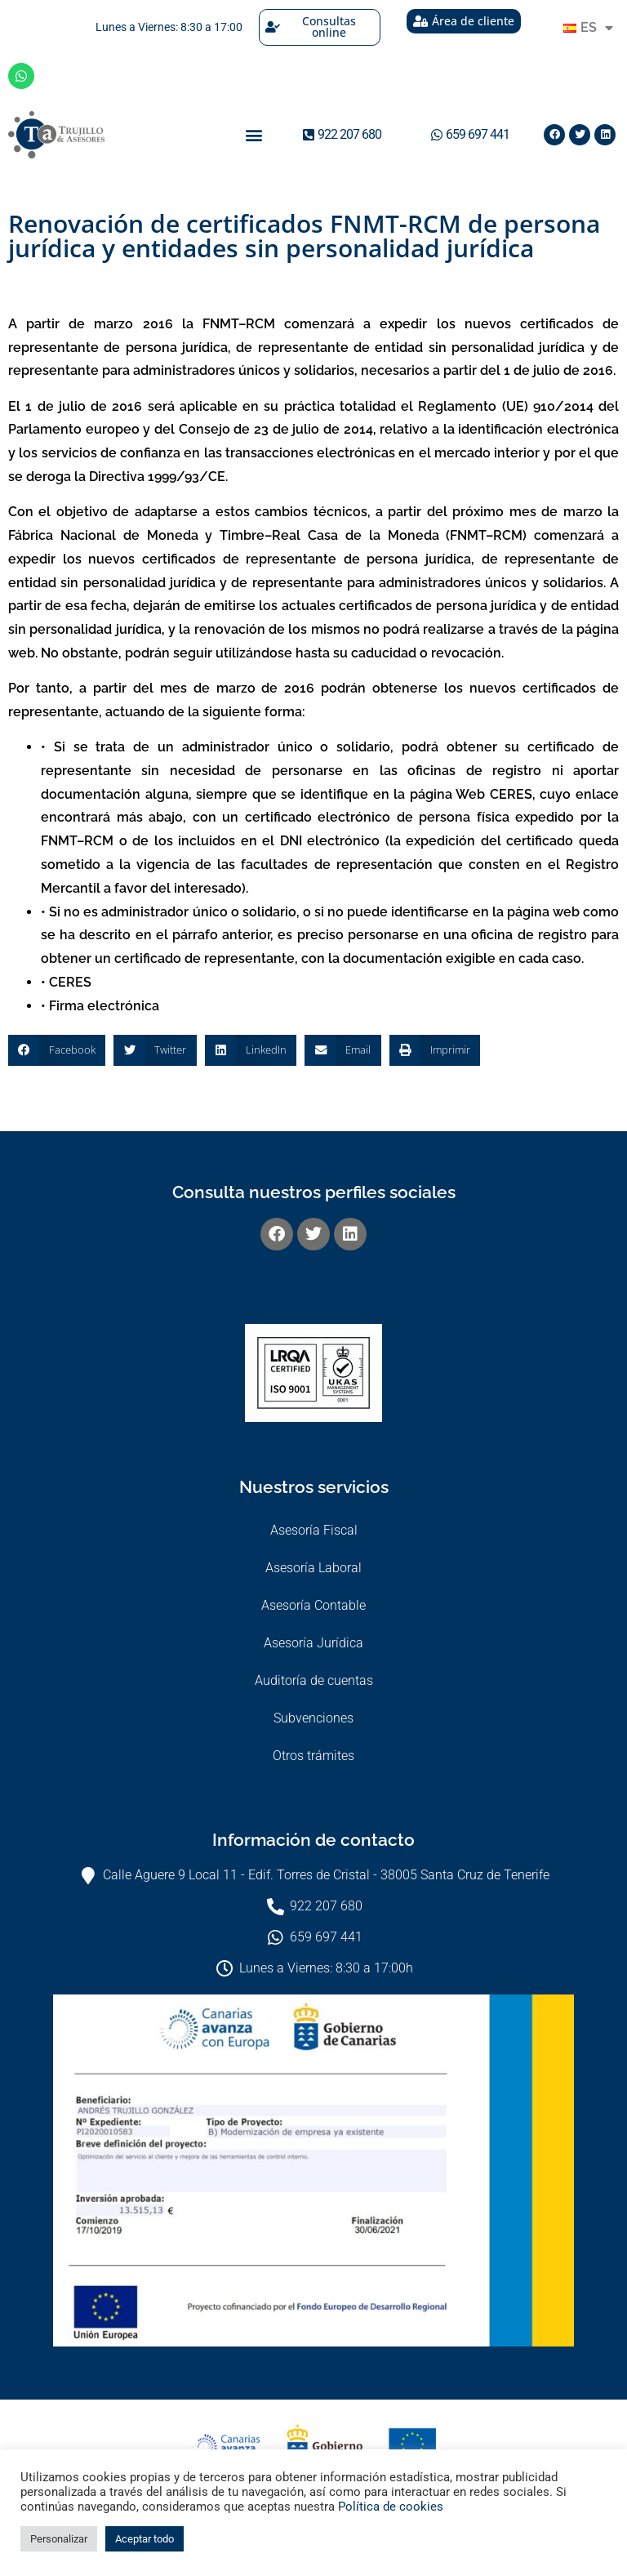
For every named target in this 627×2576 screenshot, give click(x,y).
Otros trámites (313, 1755)
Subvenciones (313, 1718)
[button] (254, 134)
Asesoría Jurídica (313, 1643)
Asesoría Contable (313, 1605)
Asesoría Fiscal (314, 1530)
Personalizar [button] (58, 2539)
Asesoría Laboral (313, 1567)
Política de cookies (390, 2506)
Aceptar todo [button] (144, 2539)
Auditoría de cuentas (314, 1680)
